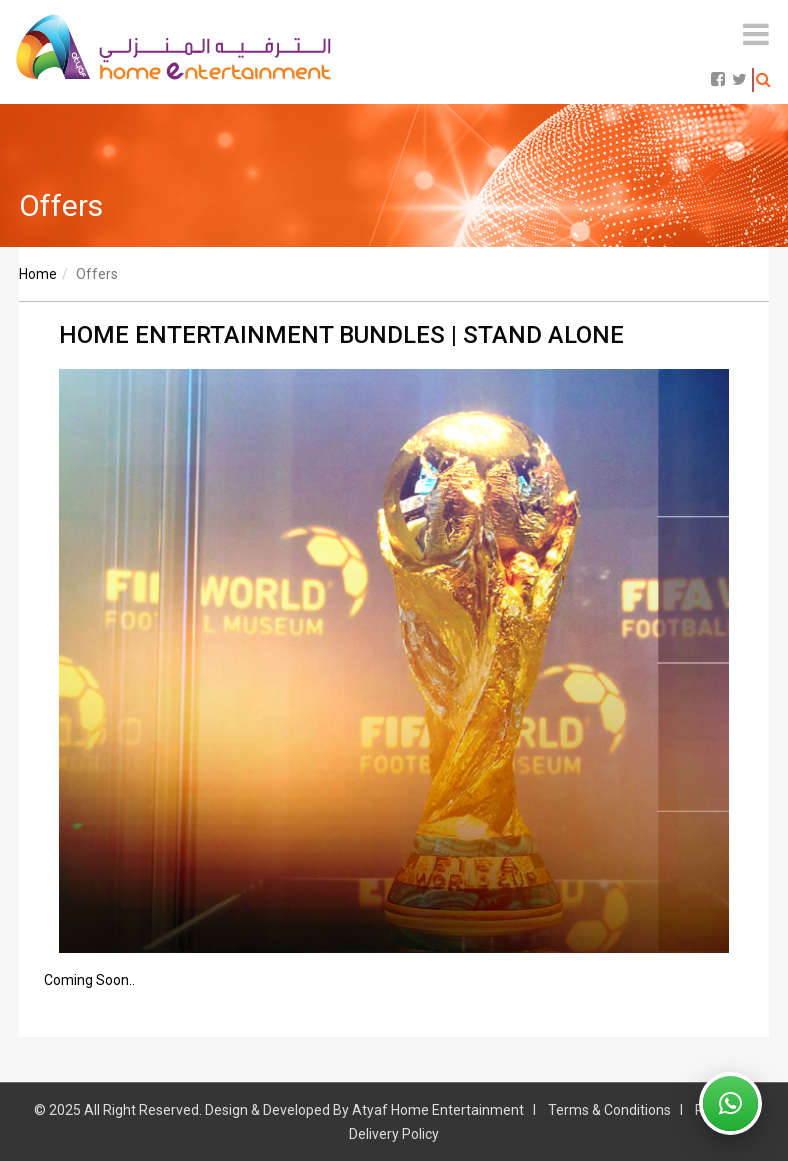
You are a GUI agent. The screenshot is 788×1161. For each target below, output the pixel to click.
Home (38, 274)
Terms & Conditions (609, 1110)
